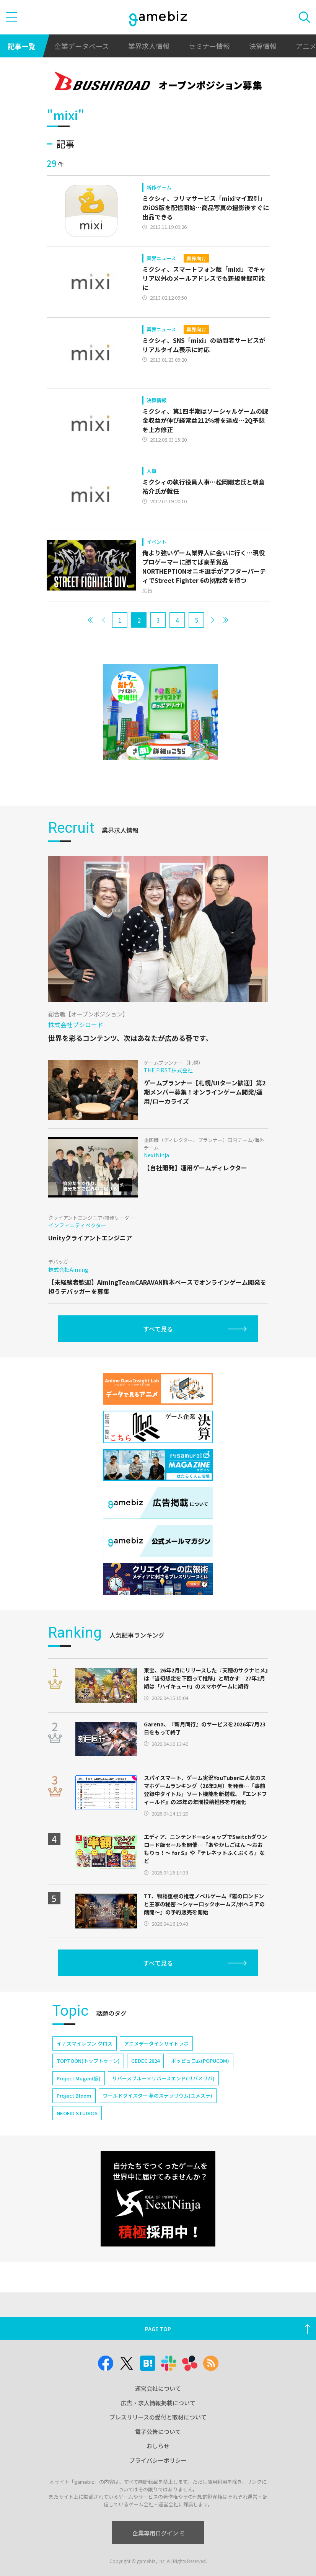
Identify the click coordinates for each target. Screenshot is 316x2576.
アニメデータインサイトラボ (156, 2043)
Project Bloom (74, 2095)
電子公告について (158, 2432)
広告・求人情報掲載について (158, 2403)
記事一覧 (21, 46)
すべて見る (158, 1328)
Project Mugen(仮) (79, 2078)
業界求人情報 (148, 46)
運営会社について (158, 2388)
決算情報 (263, 46)
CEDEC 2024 (145, 2060)
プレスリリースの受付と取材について (158, 2417)
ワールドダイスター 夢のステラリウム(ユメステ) (157, 2095)
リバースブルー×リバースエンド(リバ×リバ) (163, 2078)
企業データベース (81, 46)
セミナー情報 (209, 46)
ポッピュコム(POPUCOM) (200, 2060)
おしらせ (158, 2446)
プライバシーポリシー (158, 2460)
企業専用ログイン (158, 2533)
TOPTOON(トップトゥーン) (88, 2060)
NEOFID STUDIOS (77, 2113)
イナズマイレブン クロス (84, 2043)
